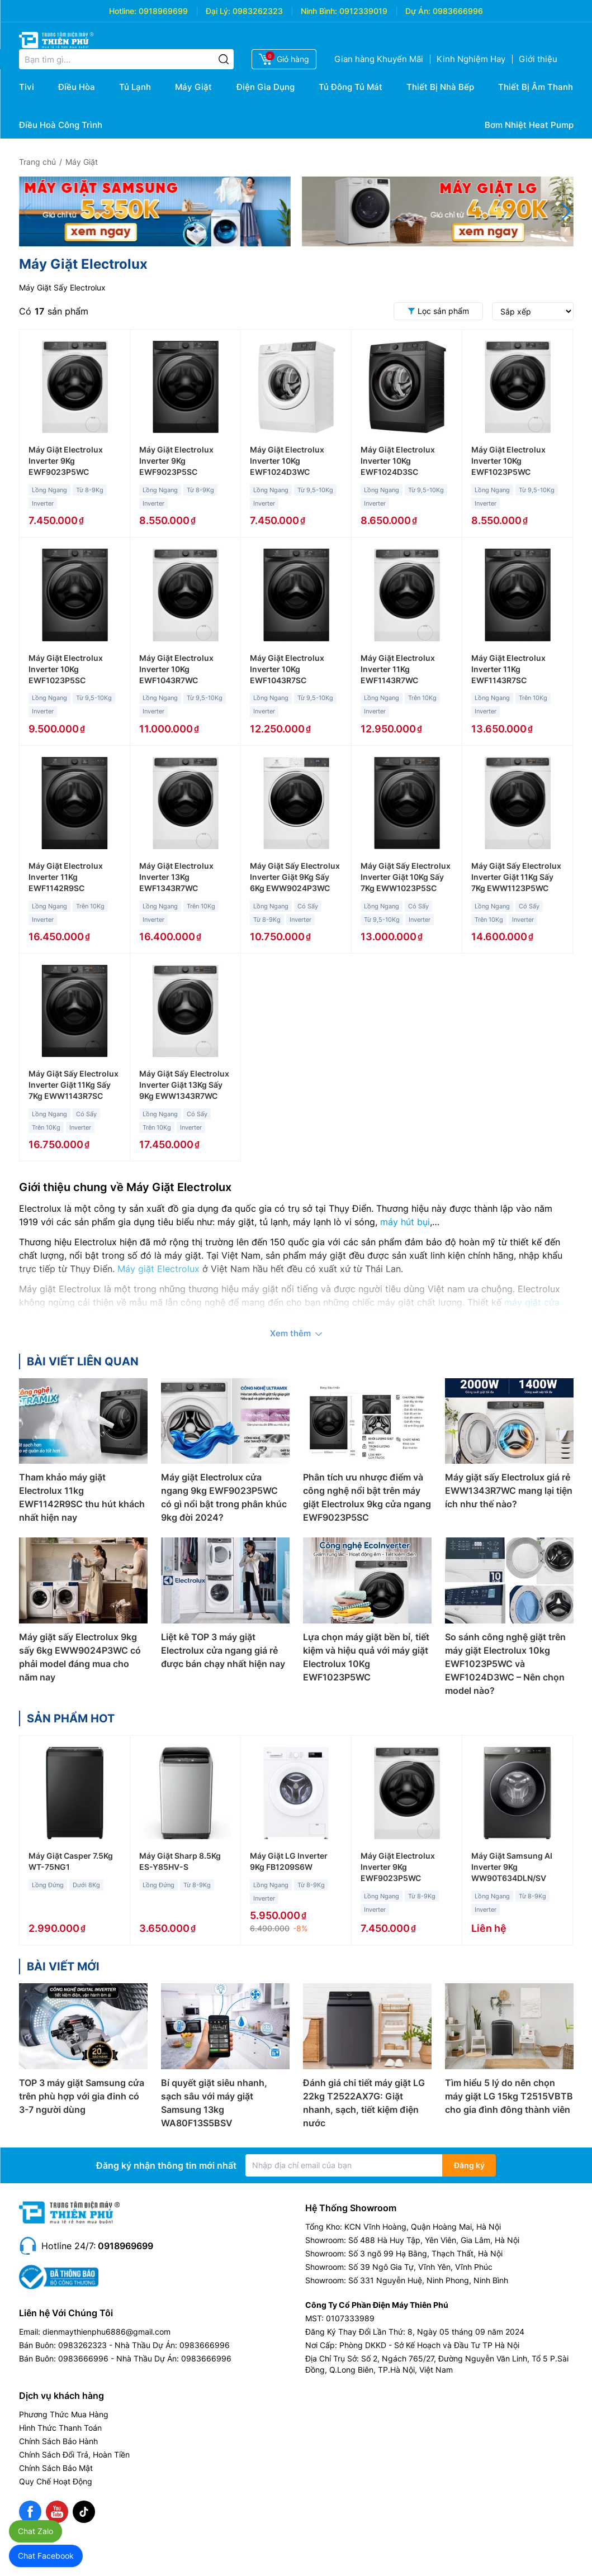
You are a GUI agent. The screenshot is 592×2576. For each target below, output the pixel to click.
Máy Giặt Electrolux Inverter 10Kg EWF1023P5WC (508, 461)
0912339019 (363, 11)
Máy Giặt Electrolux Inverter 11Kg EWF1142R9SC (66, 877)
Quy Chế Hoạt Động (55, 2481)
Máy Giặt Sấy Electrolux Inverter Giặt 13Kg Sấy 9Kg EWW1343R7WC (184, 1085)
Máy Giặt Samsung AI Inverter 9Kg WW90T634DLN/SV (511, 1867)
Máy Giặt (193, 87)
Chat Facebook (46, 2555)
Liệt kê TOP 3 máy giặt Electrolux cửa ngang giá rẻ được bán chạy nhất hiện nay (223, 1650)
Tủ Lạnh (135, 87)
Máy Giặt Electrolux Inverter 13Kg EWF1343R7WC (176, 877)
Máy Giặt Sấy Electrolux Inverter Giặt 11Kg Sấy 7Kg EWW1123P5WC (516, 877)
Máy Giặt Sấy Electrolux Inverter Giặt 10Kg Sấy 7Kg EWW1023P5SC (406, 877)
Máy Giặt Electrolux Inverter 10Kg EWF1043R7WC (176, 669)
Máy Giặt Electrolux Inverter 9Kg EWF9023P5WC (66, 461)
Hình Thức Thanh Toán (60, 2427)
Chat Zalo (35, 2531)
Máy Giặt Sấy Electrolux (62, 287)
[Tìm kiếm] (224, 59)
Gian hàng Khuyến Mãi (378, 59)
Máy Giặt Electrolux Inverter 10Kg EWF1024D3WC (287, 461)
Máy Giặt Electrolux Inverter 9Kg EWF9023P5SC (176, 461)
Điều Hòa (76, 87)
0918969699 (163, 11)
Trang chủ (37, 161)
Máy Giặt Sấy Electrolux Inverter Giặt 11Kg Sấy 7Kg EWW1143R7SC (74, 1085)
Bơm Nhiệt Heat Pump (529, 125)
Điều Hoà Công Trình (60, 125)
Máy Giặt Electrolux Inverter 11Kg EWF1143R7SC (508, 669)
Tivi (26, 87)
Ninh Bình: (319, 11)
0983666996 (458, 11)
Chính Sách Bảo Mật (56, 2468)
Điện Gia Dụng (265, 87)
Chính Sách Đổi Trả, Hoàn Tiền (74, 2454)
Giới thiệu (538, 59)
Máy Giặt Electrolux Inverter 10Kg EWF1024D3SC (398, 461)
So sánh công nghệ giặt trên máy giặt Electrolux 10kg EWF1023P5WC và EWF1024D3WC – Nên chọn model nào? (505, 1663)
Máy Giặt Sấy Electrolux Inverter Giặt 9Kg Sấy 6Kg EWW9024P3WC (295, 877)
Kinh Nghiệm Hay (471, 59)
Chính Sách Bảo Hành (58, 2441)
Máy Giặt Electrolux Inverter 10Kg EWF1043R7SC (287, 669)
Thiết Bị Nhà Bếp (440, 87)
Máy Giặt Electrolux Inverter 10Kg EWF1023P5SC (66, 669)
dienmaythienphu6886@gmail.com (106, 2331)
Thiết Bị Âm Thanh (535, 87)
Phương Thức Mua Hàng (63, 2414)
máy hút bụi (405, 1221)
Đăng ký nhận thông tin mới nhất (166, 2165)
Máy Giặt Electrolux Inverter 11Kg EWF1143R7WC (398, 669)
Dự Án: (417, 11)
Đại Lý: (218, 11)
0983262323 (258, 11)
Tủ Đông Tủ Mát (350, 87)
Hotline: (122, 11)
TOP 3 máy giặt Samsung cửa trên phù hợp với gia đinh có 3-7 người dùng (81, 2096)
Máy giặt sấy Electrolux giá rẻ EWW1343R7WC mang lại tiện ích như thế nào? (508, 1491)
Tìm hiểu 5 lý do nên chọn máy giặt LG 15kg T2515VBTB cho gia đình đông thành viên (509, 2096)
